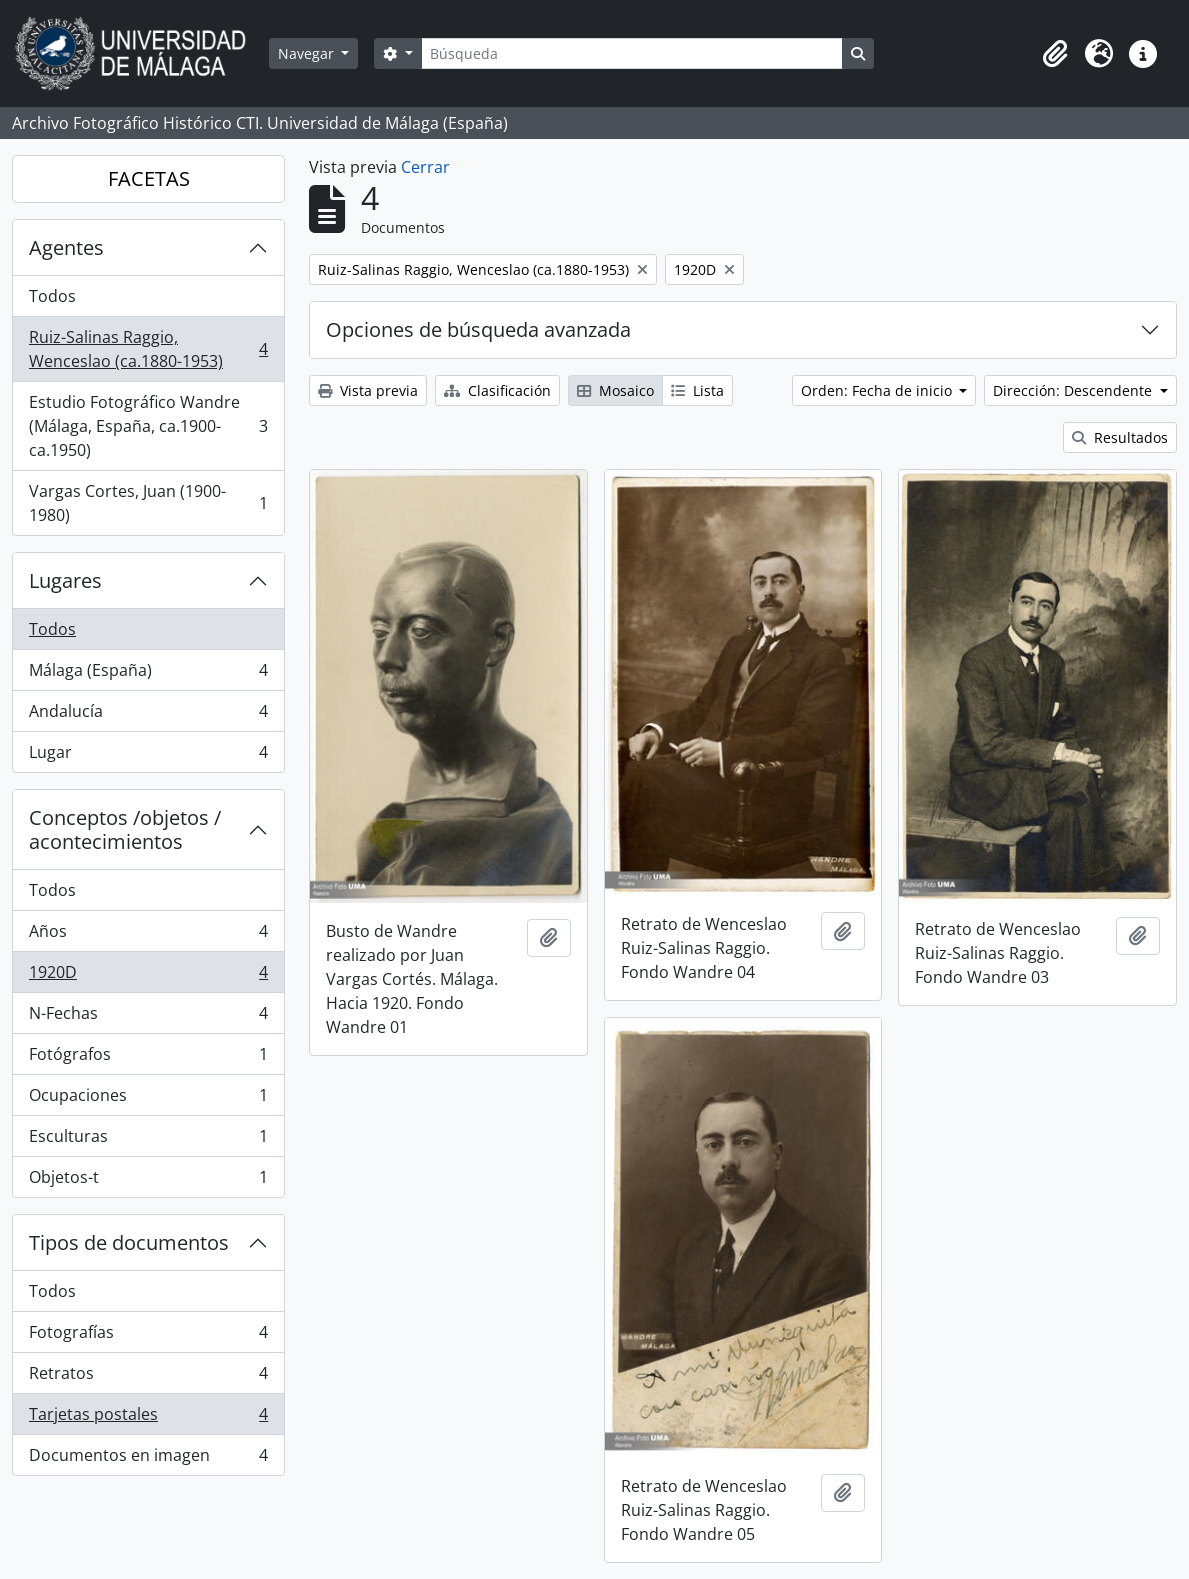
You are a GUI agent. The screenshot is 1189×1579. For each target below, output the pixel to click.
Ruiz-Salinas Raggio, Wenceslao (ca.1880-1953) (148, 349)
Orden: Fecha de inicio (878, 390)
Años (148, 935)
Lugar (148, 756)
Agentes (66, 247)
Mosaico (615, 390)
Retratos (148, 1377)
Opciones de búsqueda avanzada (478, 329)
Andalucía (148, 715)
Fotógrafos (148, 1058)
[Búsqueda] (632, 53)
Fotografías (148, 1336)
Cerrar (425, 167)
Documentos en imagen (148, 1459)
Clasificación (497, 390)
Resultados (1120, 437)
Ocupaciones (148, 1099)
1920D (148, 976)
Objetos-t (148, 1181)
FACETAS (149, 178)
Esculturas (148, 1140)
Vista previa (368, 390)
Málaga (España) (148, 674)
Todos (52, 296)
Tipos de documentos (129, 1242)
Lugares (65, 580)
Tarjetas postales (148, 1418)
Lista (697, 390)
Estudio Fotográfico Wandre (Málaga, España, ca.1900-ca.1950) (148, 426)
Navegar (308, 53)
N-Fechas (148, 1017)
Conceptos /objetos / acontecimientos (125, 829)
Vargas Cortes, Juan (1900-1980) (148, 503)
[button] (1055, 54)
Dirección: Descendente (1074, 390)
